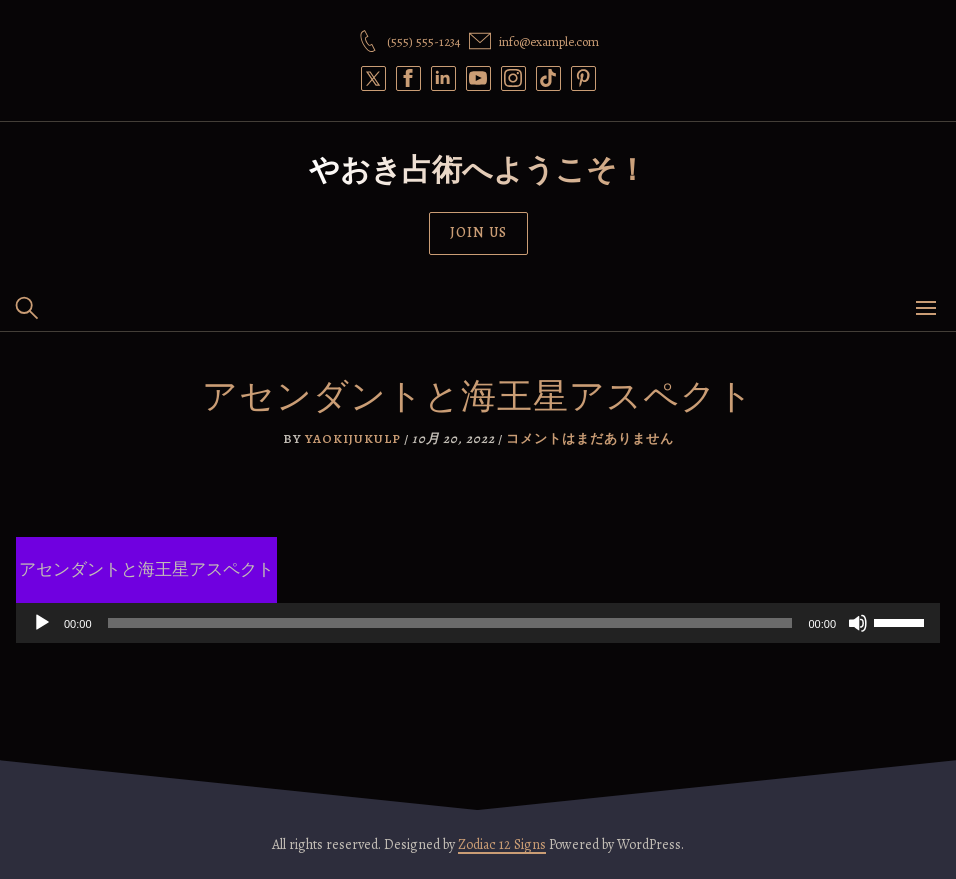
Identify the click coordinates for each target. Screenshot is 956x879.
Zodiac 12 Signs (502, 844)
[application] (478, 623)
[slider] (450, 623)
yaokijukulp (353, 438)
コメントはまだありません (590, 438)
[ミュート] (858, 623)
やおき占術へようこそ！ (478, 170)
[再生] (42, 623)
